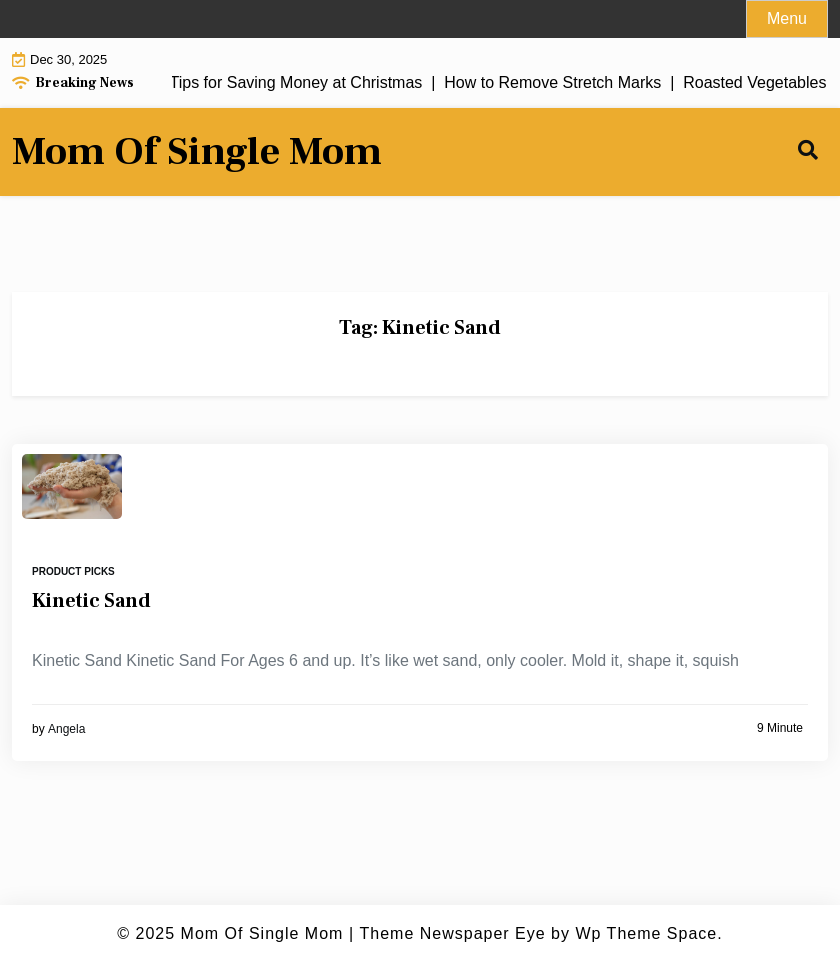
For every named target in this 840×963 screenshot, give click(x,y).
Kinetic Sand (91, 601)
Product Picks (73, 571)
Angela (66, 729)
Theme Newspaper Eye (452, 933)
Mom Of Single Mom (197, 152)
